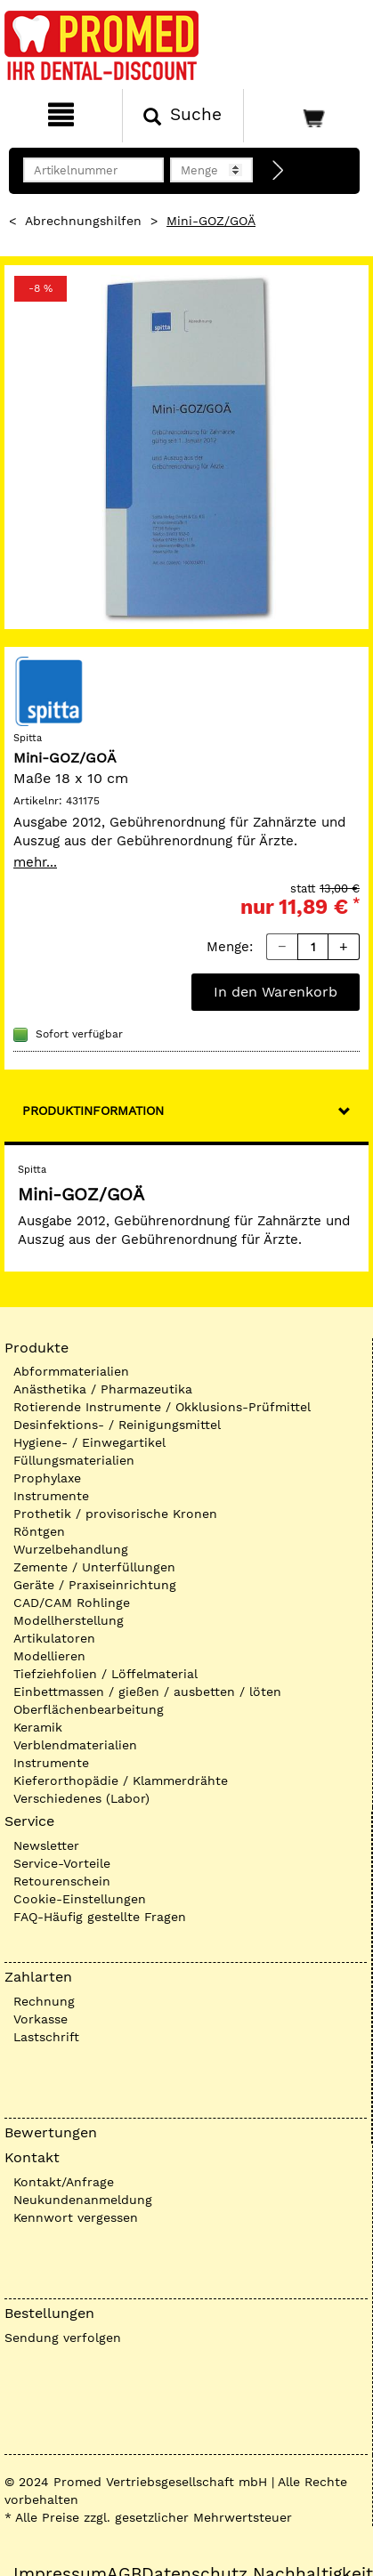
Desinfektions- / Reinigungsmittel (117, 1424)
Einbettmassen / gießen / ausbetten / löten (147, 1691)
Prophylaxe (47, 1478)
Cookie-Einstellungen (79, 1899)
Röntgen (39, 1531)
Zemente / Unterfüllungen (94, 1567)
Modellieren (49, 1656)
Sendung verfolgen (62, 2337)
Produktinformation (93, 1110)
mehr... (35, 862)
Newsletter (46, 1845)
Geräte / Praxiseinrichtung (94, 1585)
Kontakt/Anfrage (63, 2182)
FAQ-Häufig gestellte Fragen (99, 1917)
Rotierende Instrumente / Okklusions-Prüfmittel (162, 1407)
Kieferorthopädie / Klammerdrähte (120, 1780)
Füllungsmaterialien (73, 1460)
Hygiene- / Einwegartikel (89, 1442)
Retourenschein (61, 1881)
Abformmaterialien (71, 1371)
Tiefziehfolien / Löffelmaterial (105, 1674)
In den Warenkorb (275, 991)
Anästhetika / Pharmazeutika (102, 1389)
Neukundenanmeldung (82, 2199)
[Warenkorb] (306, 115)
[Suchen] (183, 115)
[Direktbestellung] (278, 171)
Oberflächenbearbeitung (88, 1709)
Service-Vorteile (61, 1863)
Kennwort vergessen (75, 2217)
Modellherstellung (68, 1620)
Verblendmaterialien (75, 1745)
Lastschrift (46, 2037)
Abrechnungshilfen (83, 221)
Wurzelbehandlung (70, 1549)
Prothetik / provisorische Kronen (115, 1513)
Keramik (37, 1727)
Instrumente (51, 1496)
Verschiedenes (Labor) (81, 1798)
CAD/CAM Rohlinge (71, 1602)
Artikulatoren (54, 1638)
